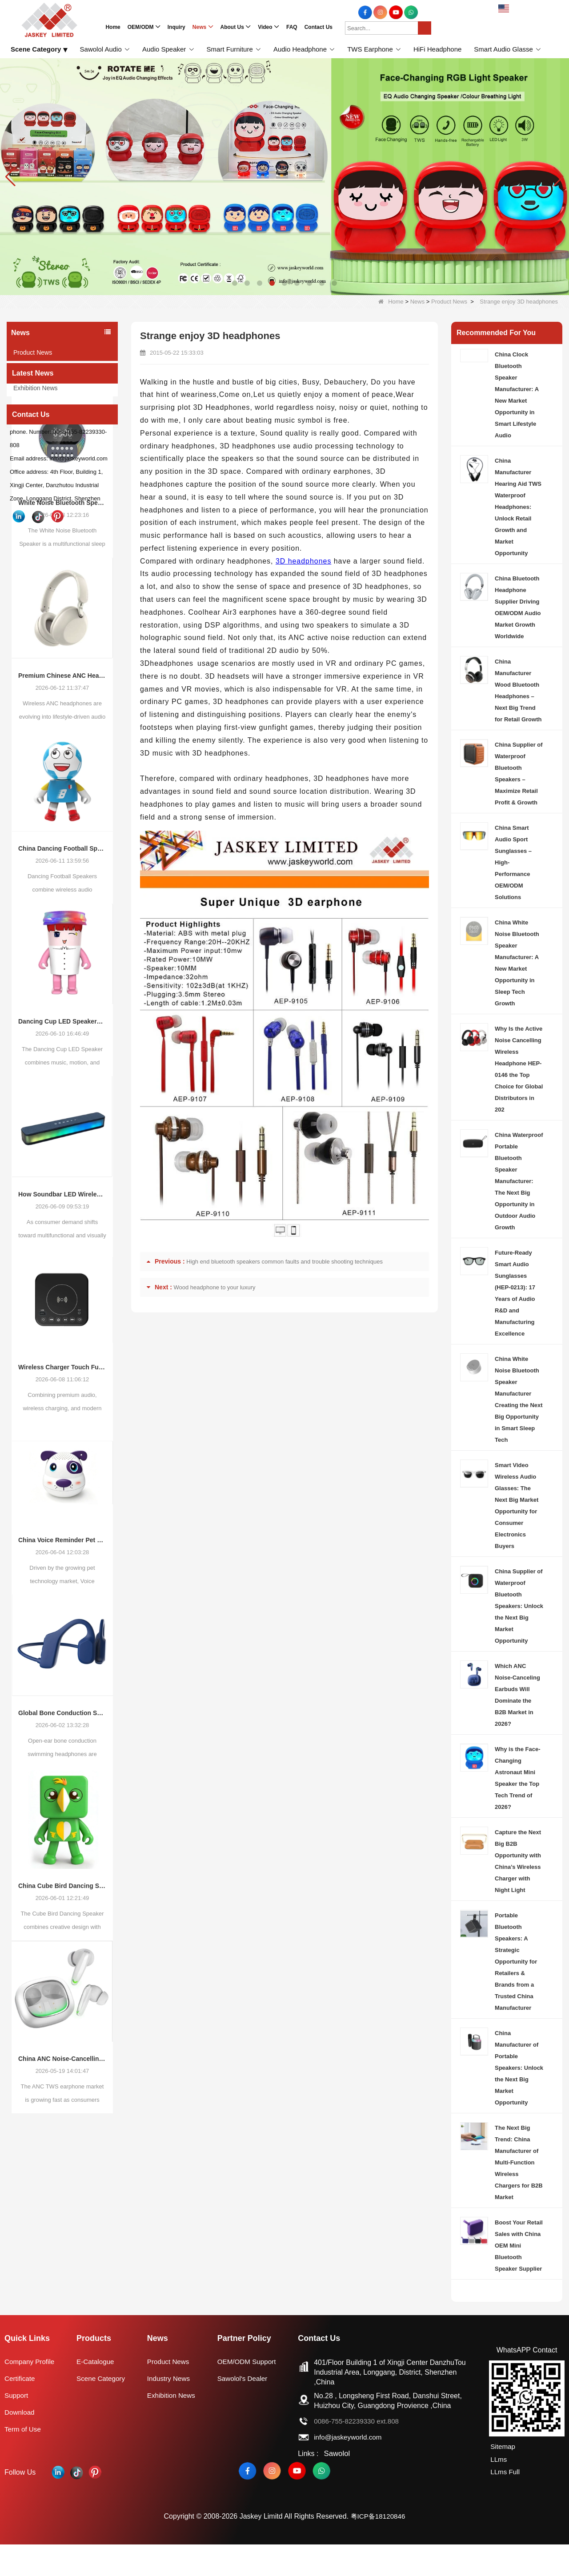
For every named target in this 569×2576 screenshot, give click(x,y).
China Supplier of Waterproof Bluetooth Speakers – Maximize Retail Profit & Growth (519, 773)
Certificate (20, 2410)
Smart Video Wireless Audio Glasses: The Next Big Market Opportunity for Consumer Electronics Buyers (516, 1505)
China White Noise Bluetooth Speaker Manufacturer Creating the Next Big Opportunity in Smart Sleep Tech (519, 1399)
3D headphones (303, 561)
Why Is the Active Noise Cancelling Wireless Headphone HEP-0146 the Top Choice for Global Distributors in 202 (519, 1069)
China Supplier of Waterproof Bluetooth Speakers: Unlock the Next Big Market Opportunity (519, 1606)
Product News (449, 301)
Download (20, 2444)
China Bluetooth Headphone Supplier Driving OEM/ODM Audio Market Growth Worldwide (518, 607)
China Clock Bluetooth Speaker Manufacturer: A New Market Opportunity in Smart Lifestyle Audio (517, 395)
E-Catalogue (96, 2393)
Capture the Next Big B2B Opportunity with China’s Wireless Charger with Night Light (518, 1861)
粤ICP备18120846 (378, 2548)
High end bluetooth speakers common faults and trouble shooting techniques (284, 1261)
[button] (234, 283)
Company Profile (30, 2393)
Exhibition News (35, 388)
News (417, 301)
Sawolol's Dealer (245, 2410)
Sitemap (502, 2478)
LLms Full (504, 2501)
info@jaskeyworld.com (351, 2468)
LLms (497, 2490)
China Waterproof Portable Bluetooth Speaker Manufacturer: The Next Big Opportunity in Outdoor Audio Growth (519, 1181)
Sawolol (338, 2485)
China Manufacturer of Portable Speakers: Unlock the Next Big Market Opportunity (519, 2068)
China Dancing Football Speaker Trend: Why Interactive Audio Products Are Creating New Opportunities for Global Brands (62, 904)
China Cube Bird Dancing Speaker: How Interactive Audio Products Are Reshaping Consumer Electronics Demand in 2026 (62, 1941)
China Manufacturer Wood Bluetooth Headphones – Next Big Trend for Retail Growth (518, 690)
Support (16, 2427)
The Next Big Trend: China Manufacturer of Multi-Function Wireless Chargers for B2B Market (519, 2162)
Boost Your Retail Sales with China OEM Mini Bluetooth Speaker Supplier (519, 2245)
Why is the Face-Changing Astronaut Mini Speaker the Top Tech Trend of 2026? (518, 1778)
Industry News (33, 370)
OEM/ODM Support (249, 2393)
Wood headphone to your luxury (215, 1287)
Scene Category (102, 2410)
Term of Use (23, 2460)
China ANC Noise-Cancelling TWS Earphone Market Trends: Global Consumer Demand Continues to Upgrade (62, 2114)
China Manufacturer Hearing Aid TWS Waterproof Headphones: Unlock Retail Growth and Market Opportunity (518, 506)
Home (391, 301)
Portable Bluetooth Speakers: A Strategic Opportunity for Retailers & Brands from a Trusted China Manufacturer (516, 1961)
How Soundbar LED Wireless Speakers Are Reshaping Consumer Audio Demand (62, 1250)
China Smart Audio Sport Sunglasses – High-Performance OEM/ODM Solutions (513, 862)
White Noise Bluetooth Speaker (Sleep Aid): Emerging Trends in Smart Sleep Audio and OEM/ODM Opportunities (62, 558)
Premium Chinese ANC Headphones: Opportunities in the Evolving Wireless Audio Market (62, 731)
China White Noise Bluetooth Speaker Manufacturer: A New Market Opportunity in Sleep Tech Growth (517, 963)
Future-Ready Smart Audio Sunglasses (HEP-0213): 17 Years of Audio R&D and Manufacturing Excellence (515, 1293)
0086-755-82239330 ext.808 (360, 2452)
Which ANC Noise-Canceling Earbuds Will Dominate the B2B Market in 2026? (517, 1695)
